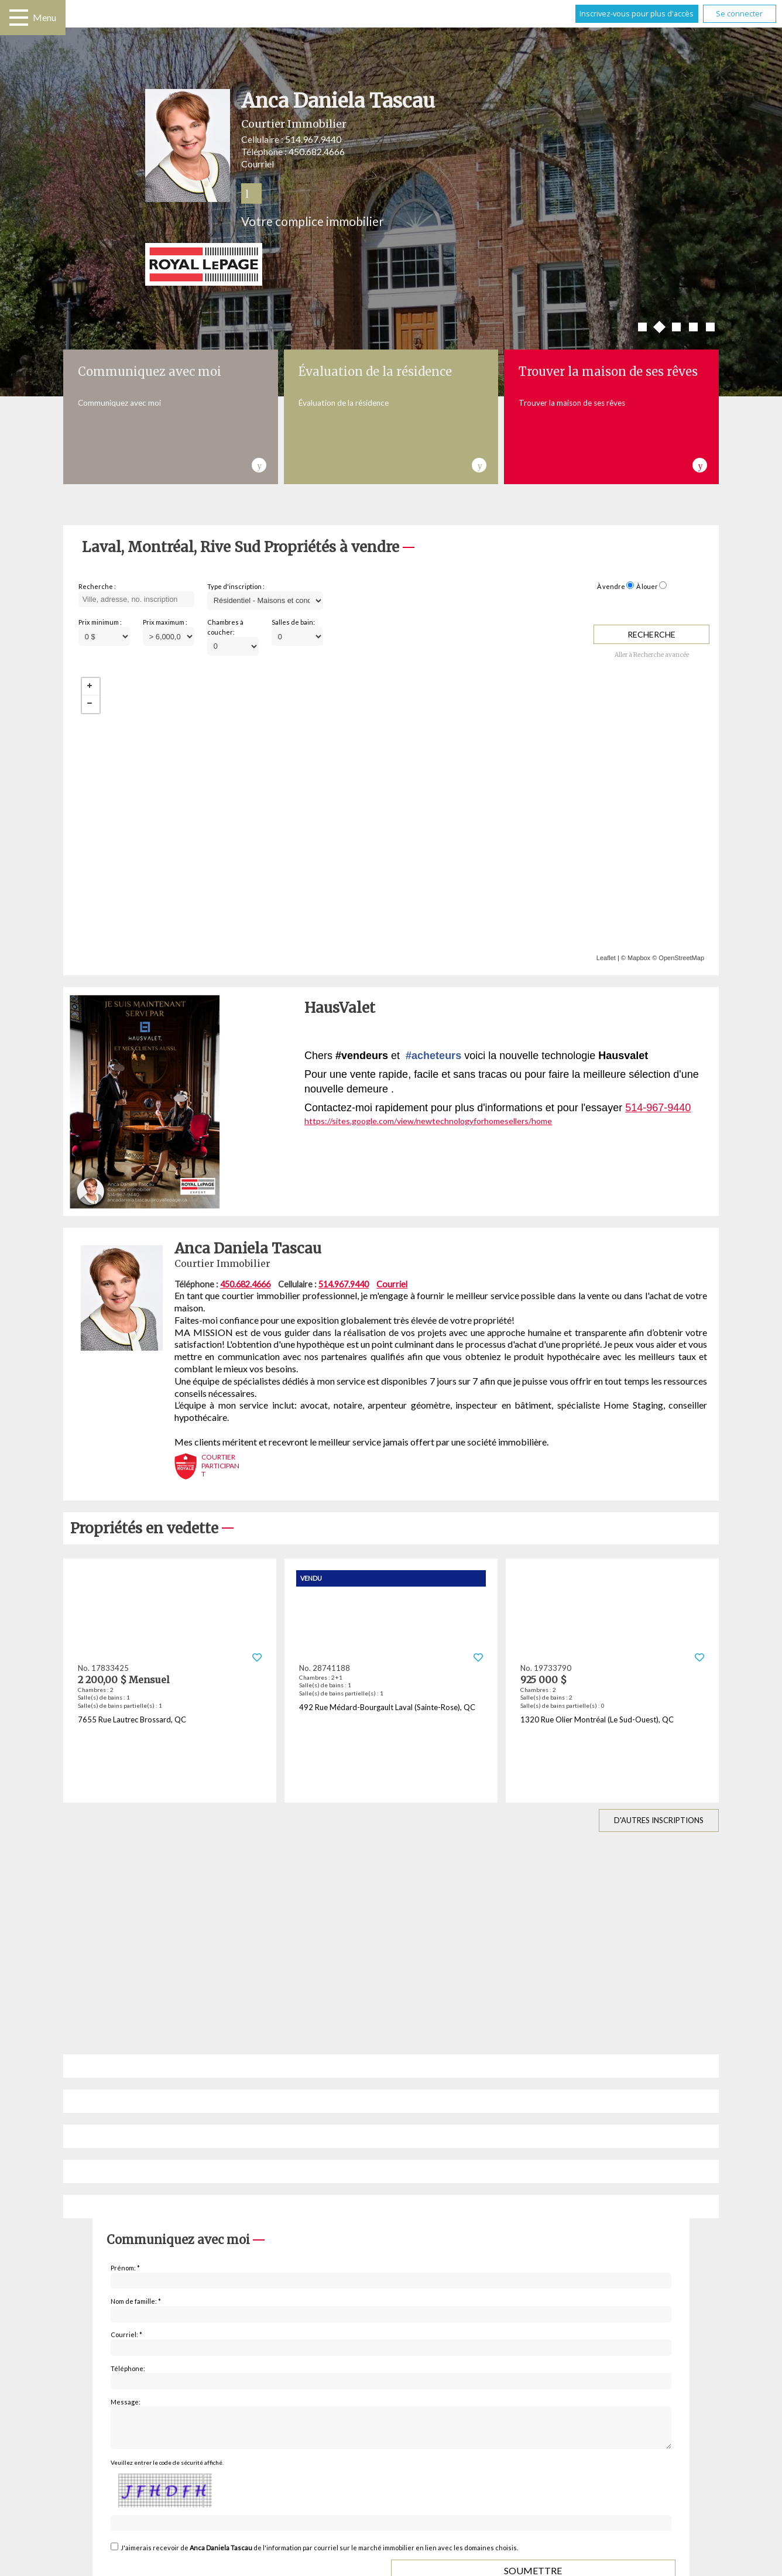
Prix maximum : (165, 622)
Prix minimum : (100, 622)
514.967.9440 (313, 139)
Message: (125, 2402)
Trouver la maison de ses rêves (608, 371)
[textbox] (136, 599)
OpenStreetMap (681, 957)
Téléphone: (128, 2368)
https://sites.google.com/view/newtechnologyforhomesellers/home (428, 1121)
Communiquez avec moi (149, 371)
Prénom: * (125, 2268)
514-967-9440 (658, 1108)
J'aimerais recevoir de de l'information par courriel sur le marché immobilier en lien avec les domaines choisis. (319, 2554)
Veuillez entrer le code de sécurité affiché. (167, 2469)
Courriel (257, 163)
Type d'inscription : (236, 586)
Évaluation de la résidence (375, 371)
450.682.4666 (317, 151)
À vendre (611, 586)
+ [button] (91, 687)
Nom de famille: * (136, 2301)
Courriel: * (126, 2334)
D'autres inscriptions (659, 1820)
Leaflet (606, 957)
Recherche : (97, 586)
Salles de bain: (293, 622)
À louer (647, 586)
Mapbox (638, 957)
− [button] (91, 704)
